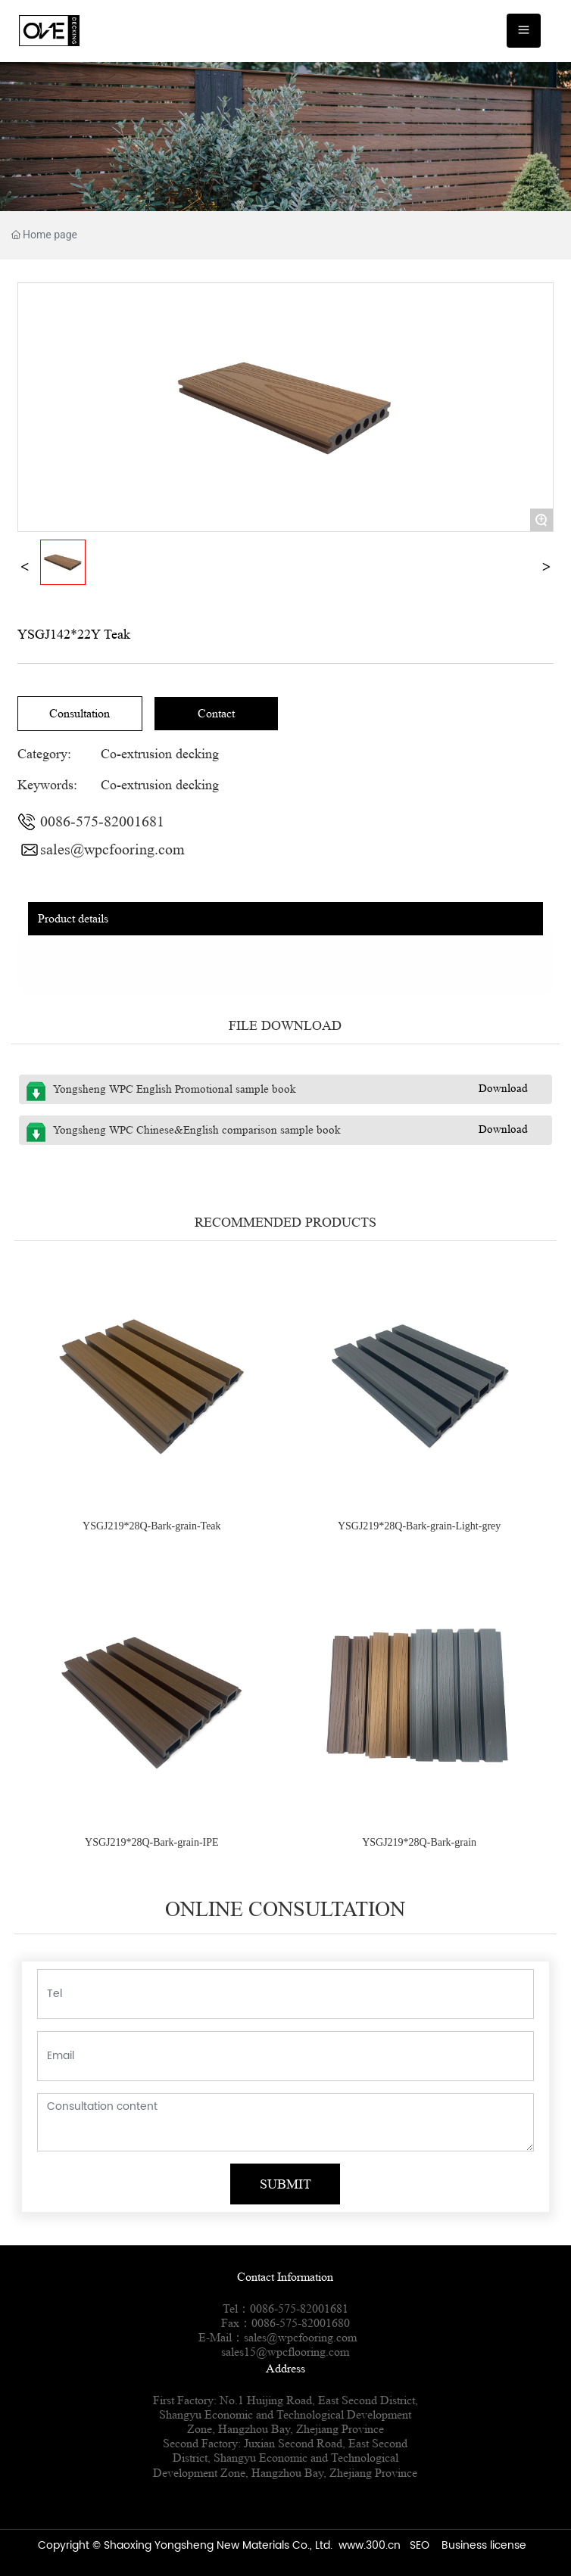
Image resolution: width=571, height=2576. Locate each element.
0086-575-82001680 (300, 2323)
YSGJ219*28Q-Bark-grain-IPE (152, 1842)
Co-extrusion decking (160, 753)
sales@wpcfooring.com (112, 850)
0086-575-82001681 (102, 822)
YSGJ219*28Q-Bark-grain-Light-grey (419, 1526)
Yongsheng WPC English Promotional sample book (174, 1089)
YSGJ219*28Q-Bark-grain (419, 1842)
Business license (484, 2545)
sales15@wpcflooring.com (285, 2351)
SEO (419, 2545)
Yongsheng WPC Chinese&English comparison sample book (197, 1130)
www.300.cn (370, 2545)
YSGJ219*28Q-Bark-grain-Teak (152, 1526)
